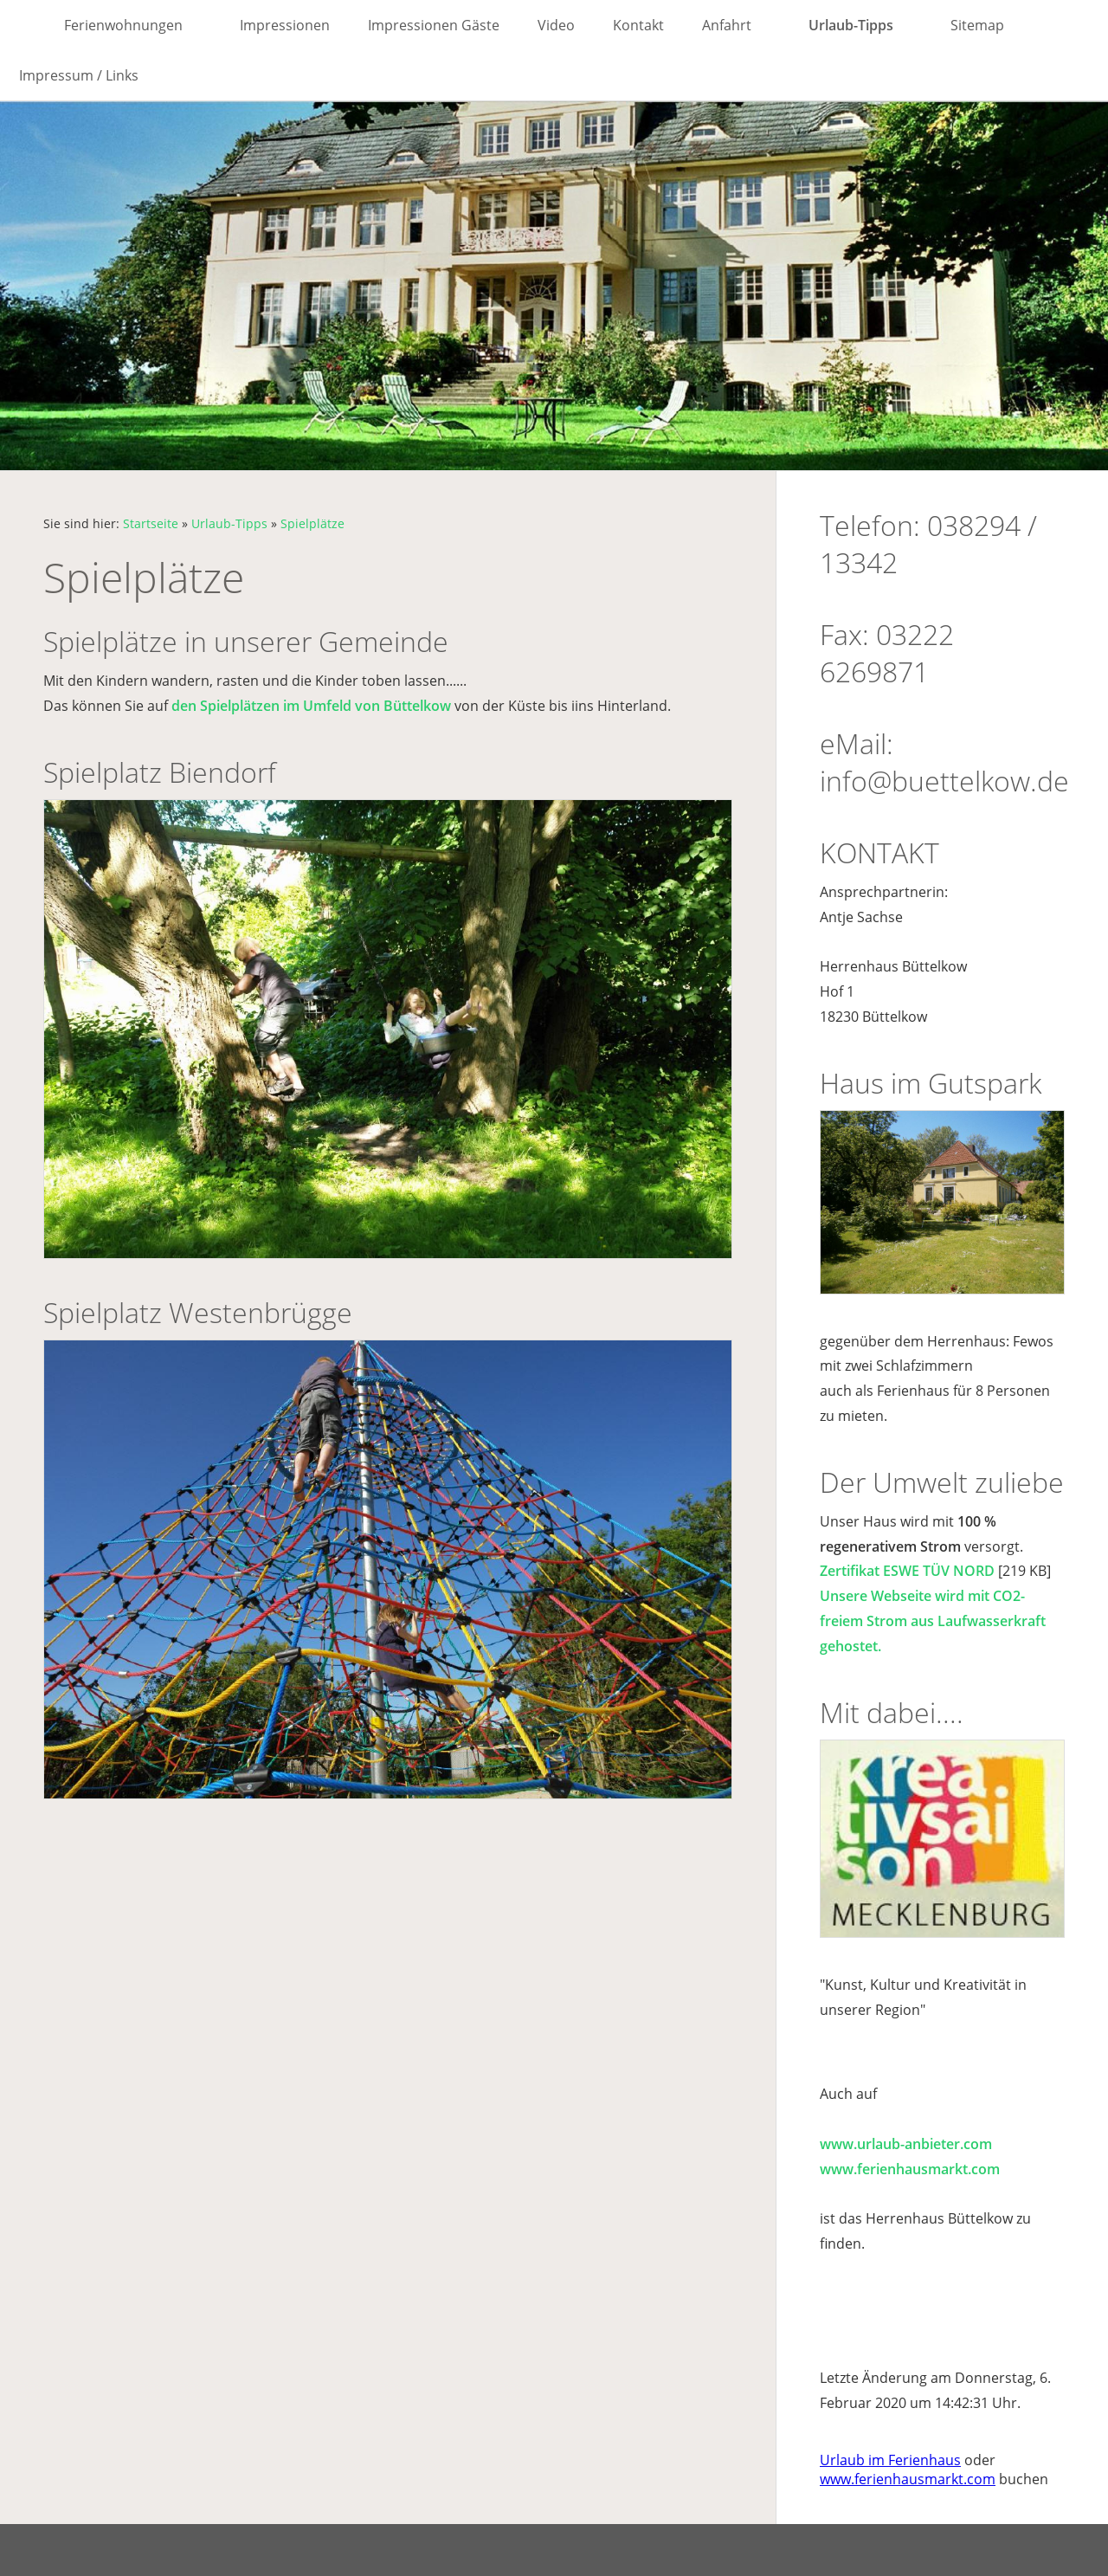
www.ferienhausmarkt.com (910, 2169)
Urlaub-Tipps (229, 523)
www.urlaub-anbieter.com (906, 2143)
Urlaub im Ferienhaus (890, 2459)
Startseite (150, 523)
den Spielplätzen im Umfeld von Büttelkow (311, 705)
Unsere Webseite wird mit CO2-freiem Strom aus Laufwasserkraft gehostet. (933, 1621)
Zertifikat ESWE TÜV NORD (907, 1570)
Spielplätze (312, 523)
